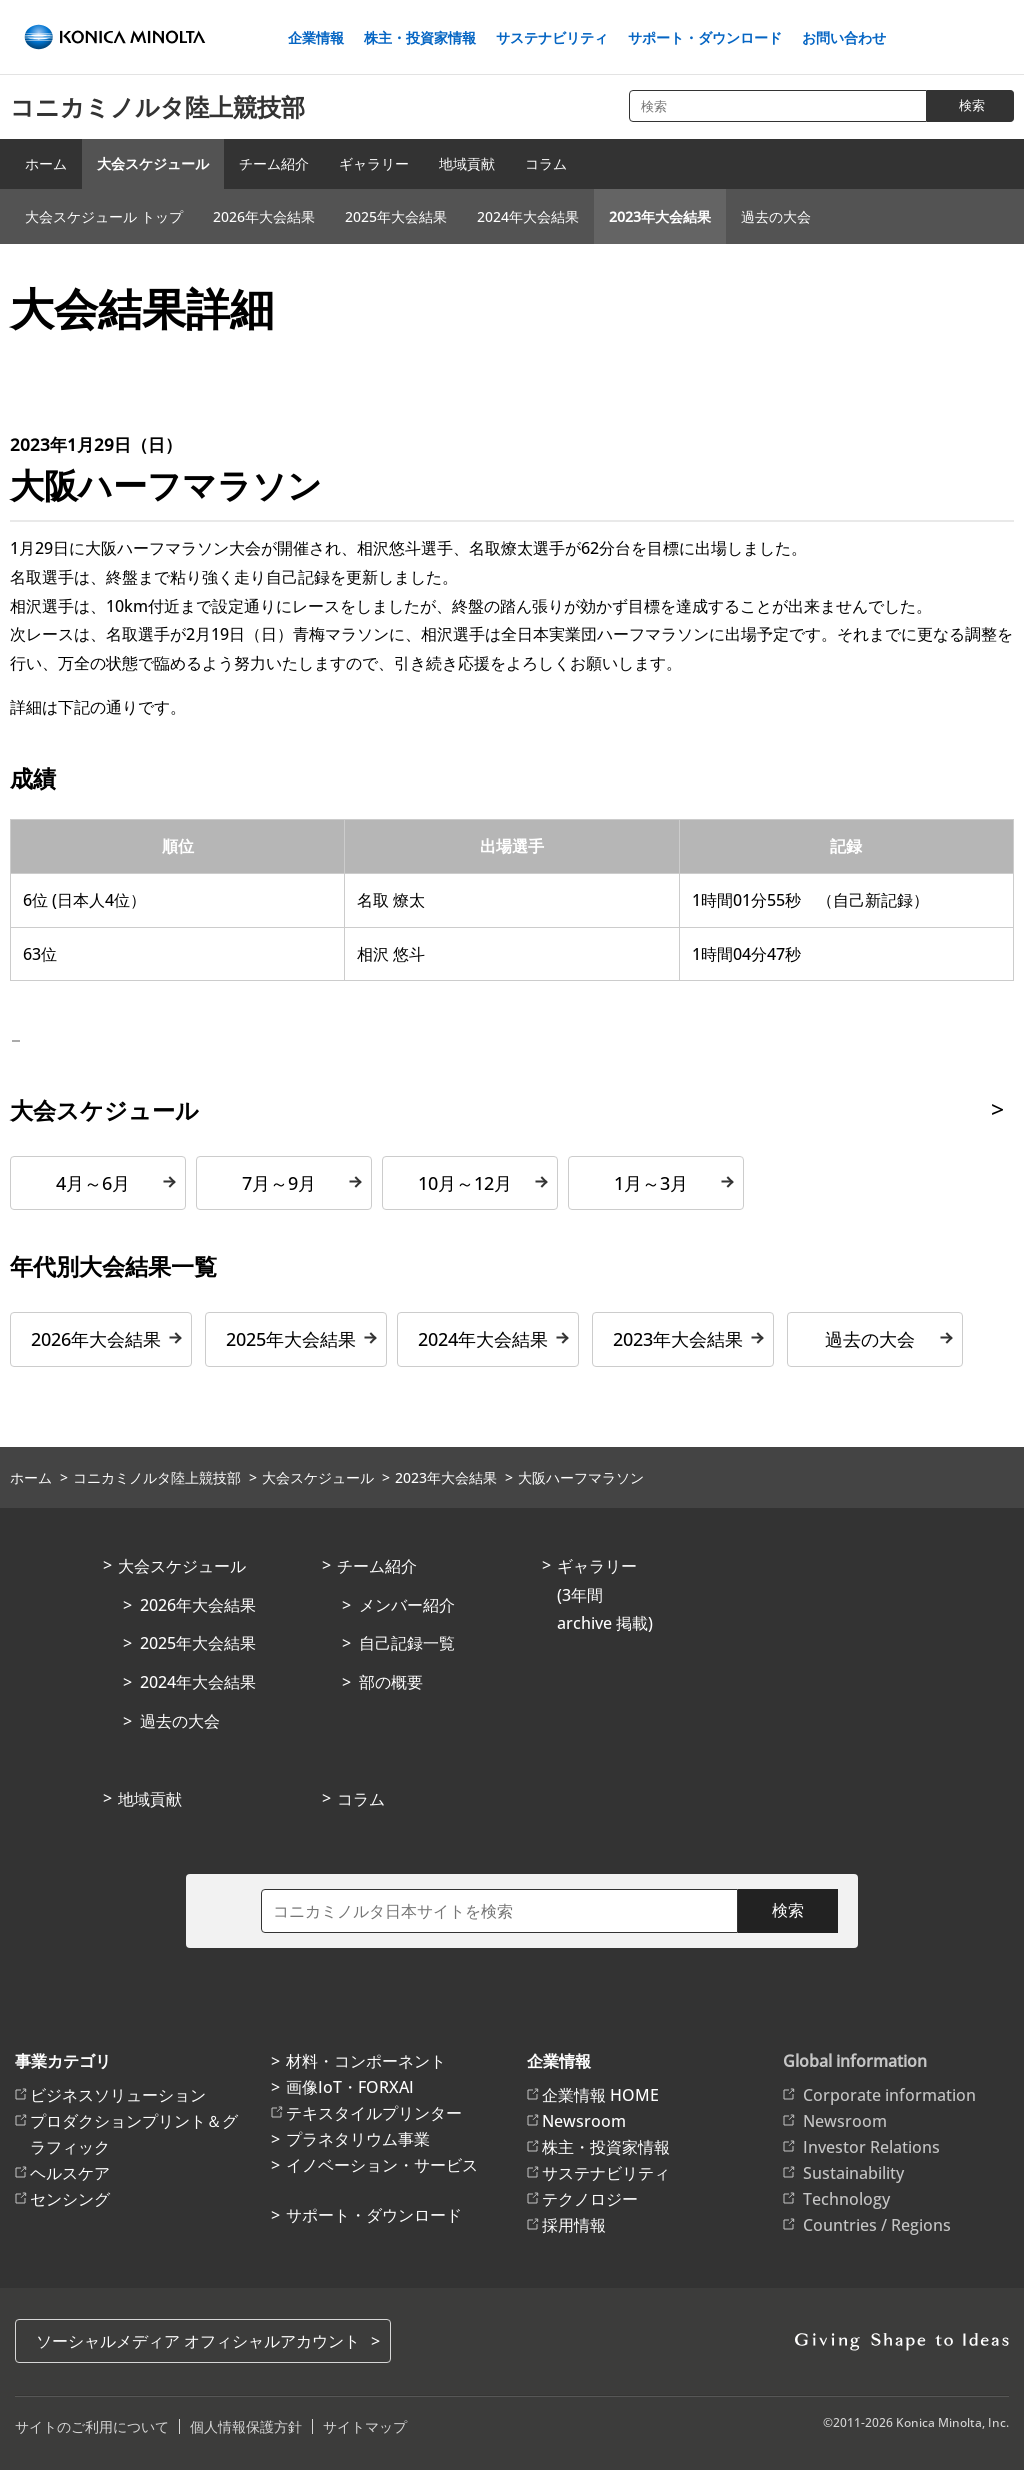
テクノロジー (590, 2199)
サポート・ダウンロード (705, 38)
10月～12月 (465, 1183)
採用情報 (574, 2225)
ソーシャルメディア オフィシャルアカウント (198, 2341)
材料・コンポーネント (366, 2061)
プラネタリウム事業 (358, 2139)
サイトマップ (365, 2426)
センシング (70, 2199)
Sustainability (853, 2173)
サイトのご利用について (92, 2426)
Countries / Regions (877, 2225)
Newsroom (584, 2121)
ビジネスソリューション (118, 2095)
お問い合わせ (844, 38)
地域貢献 (467, 163)
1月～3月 (651, 1183)
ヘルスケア (70, 2173)
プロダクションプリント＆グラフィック (134, 2134)
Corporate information (889, 2095)
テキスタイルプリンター (374, 2113)
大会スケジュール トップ (104, 216)
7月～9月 (279, 1183)
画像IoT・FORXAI (350, 2087)
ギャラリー (374, 163)
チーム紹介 (274, 163)
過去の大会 (776, 216)
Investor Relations (871, 2147)
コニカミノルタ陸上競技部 (157, 106)
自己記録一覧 (407, 1643)
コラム (546, 163)
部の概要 (391, 1682)
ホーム (46, 163)
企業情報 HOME (600, 2095)
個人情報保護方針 (246, 2426)
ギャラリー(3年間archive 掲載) (605, 1595)
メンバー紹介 (407, 1605)
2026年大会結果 (264, 216)
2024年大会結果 (528, 216)
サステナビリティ (552, 38)
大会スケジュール (153, 163)
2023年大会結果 (660, 216)
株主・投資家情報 (420, 38)
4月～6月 (93, 1183)
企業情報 (316, 38)
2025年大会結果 (396, 216)
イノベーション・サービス (382, 2165)
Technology (846, 2199)
